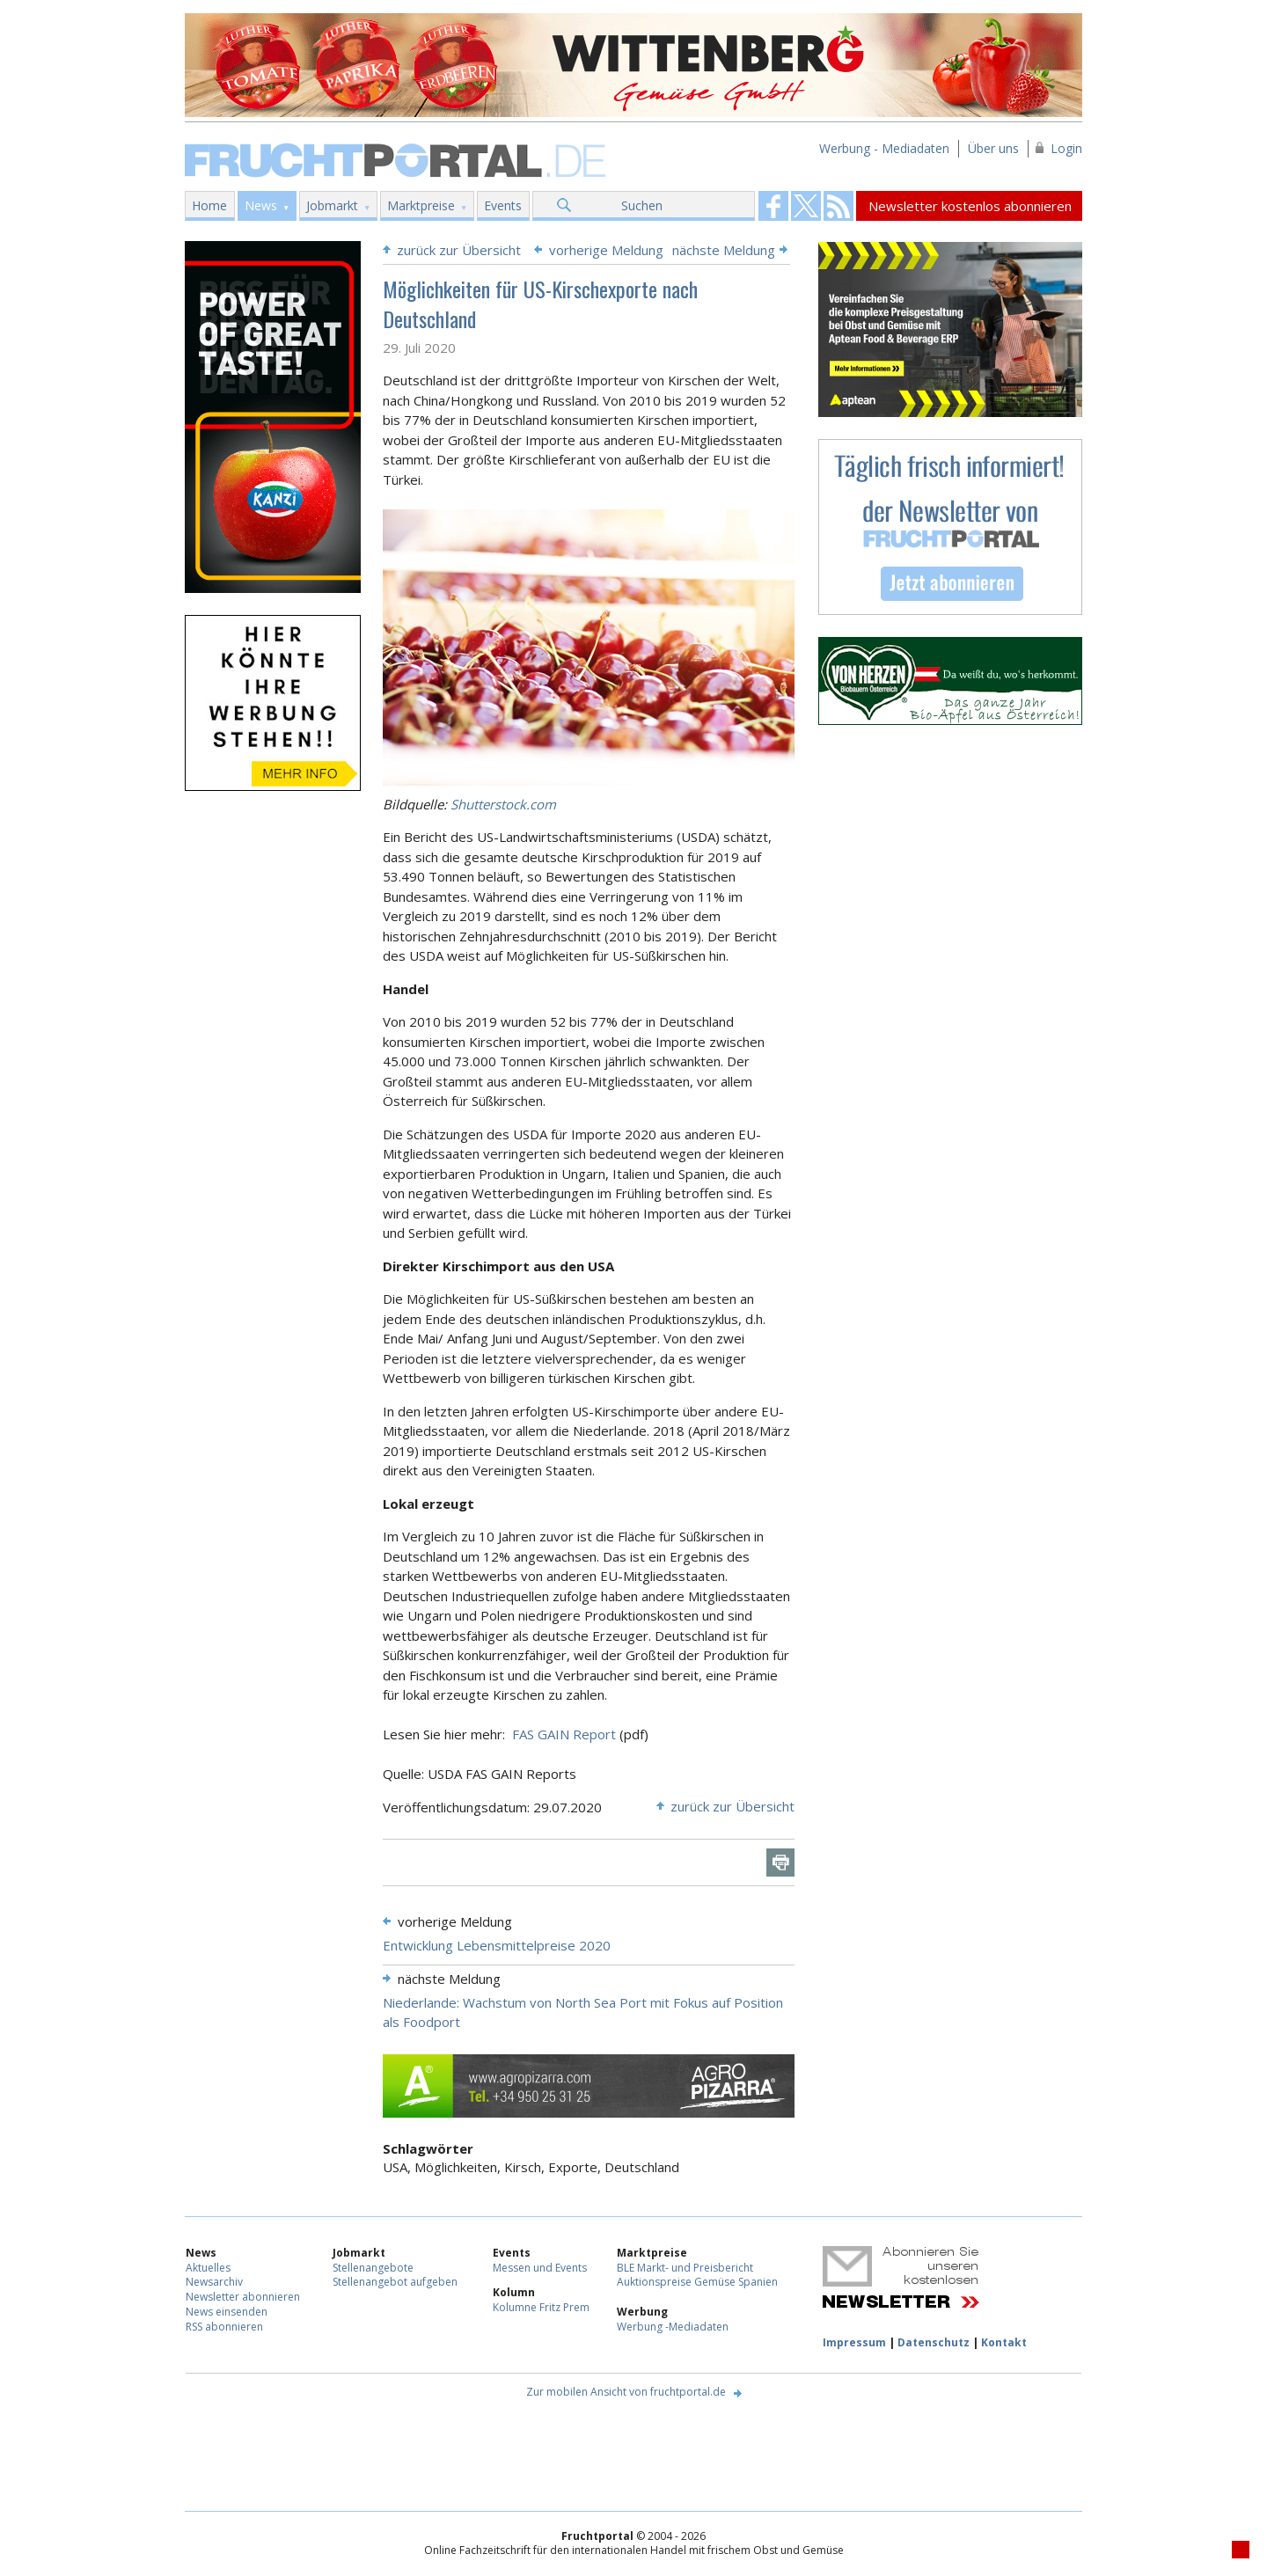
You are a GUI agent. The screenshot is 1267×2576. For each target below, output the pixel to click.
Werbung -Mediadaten (673, 2326)
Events (503, 205)
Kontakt (1004, 2342)
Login (1066, 148)
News (261, 205)
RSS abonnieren (224, 2326)
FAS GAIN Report (564, 1734)
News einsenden (226, 2311)
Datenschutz (933, 2342)
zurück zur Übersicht (459, 250)
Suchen (642, 205)
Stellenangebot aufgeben (395, 2281)
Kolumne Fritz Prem (541, 2307)
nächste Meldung (723, 250)
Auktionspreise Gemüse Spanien (697, 2281)
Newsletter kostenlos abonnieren (970, 206)
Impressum (854, 2342)
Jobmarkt (332, 205)
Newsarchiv (214, 2281)
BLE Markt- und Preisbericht (685, 2267)
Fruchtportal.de (398, 159)
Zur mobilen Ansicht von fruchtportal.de (626, 2391)
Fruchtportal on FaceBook (773, 206)
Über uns (993, 148)
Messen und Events (540, 2267)
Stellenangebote (373, 2267)
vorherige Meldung (606, 250)
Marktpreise (421, 205)
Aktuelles (208, 2267)
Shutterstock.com (503, 804)
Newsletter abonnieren (243, 2296)
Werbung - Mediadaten (884, 148)
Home (209, 205)
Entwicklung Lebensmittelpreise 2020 (497, 1945)
